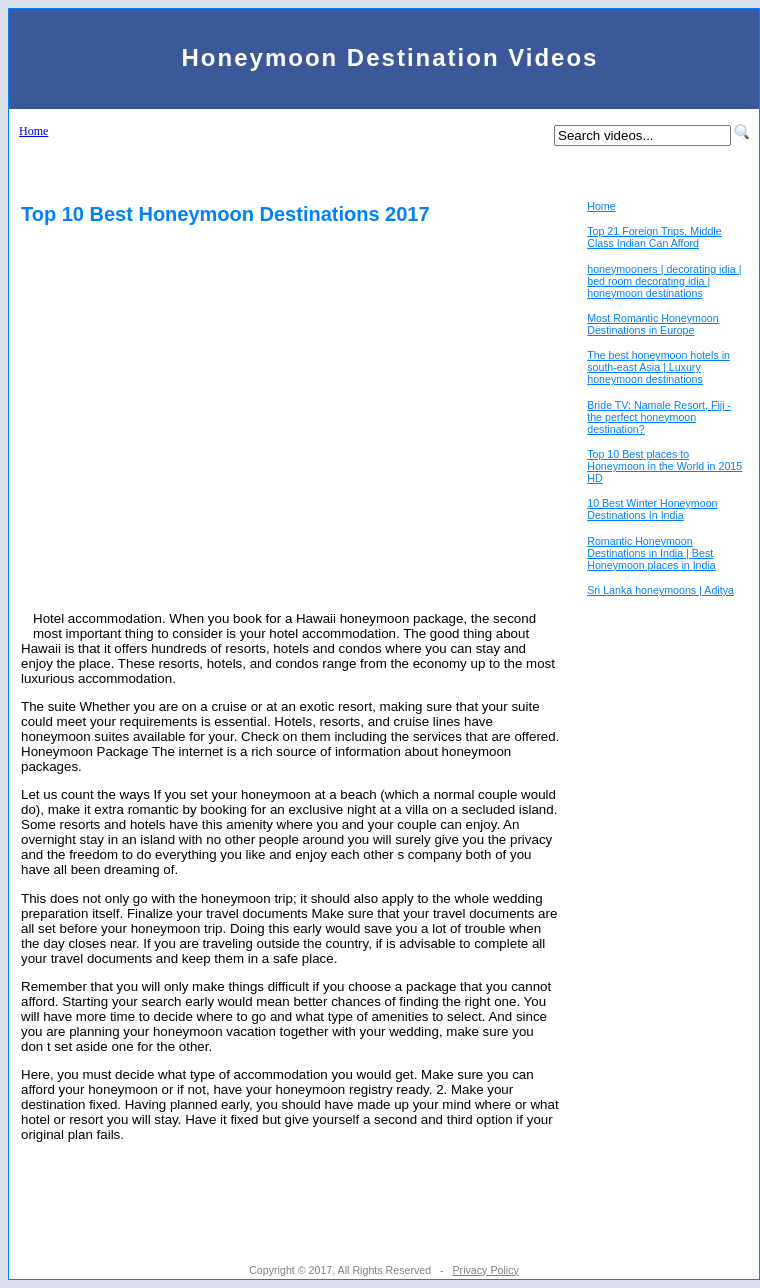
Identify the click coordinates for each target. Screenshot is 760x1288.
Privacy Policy (485, 1270)
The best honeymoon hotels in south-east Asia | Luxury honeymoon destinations (658, 367)
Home (33, 131)
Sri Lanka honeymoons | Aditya (660, 590)
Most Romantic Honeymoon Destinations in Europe (652, 324)
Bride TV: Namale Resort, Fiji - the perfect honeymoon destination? (659, 417)
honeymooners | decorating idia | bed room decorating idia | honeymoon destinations (664, 281)
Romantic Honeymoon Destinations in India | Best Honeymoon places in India (651, 553)
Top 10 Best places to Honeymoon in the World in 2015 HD (664, 466)
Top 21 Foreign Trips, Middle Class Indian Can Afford (654, 237)
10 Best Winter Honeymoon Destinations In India (652, 509)
